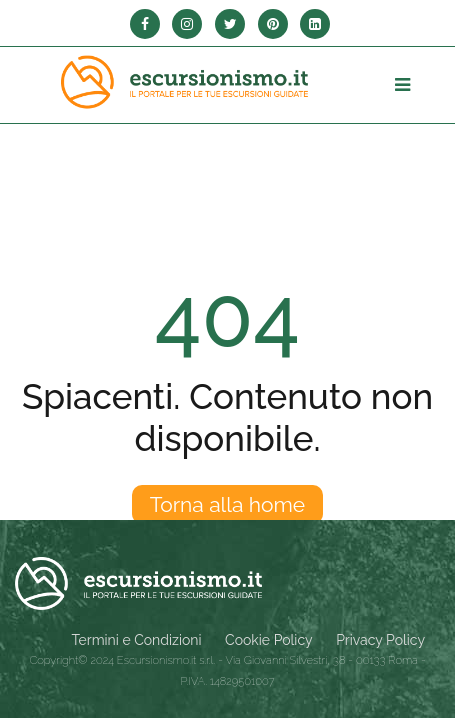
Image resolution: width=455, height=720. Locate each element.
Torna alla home (227, 504)
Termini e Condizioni (137, 640)
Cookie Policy (268, 640)
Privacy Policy (380, 640)
